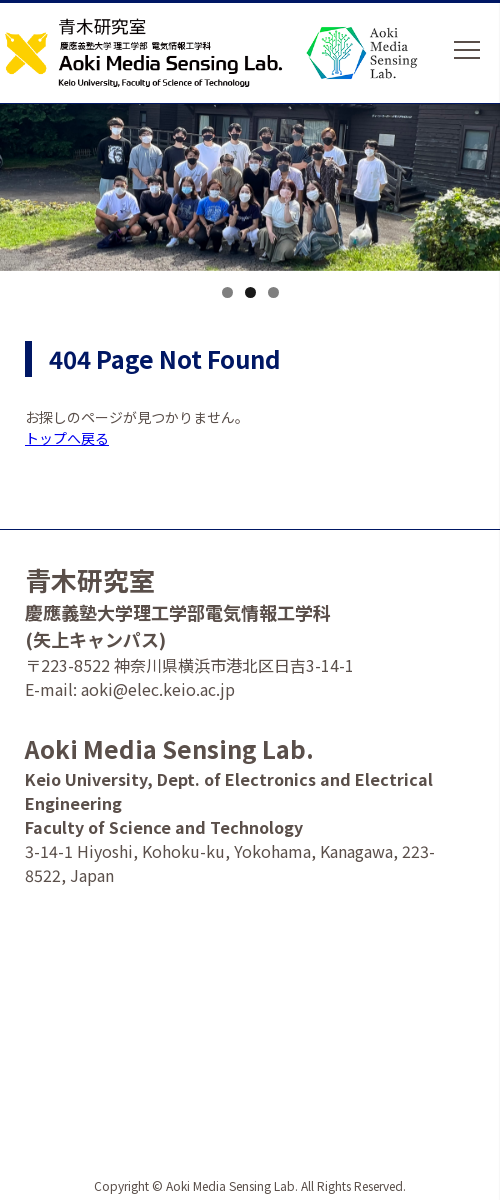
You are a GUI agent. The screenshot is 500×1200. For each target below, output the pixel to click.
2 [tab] (250, 292)
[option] (250, 207)
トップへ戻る (67, 438)
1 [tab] (227, 292)
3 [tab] (273, 292)
